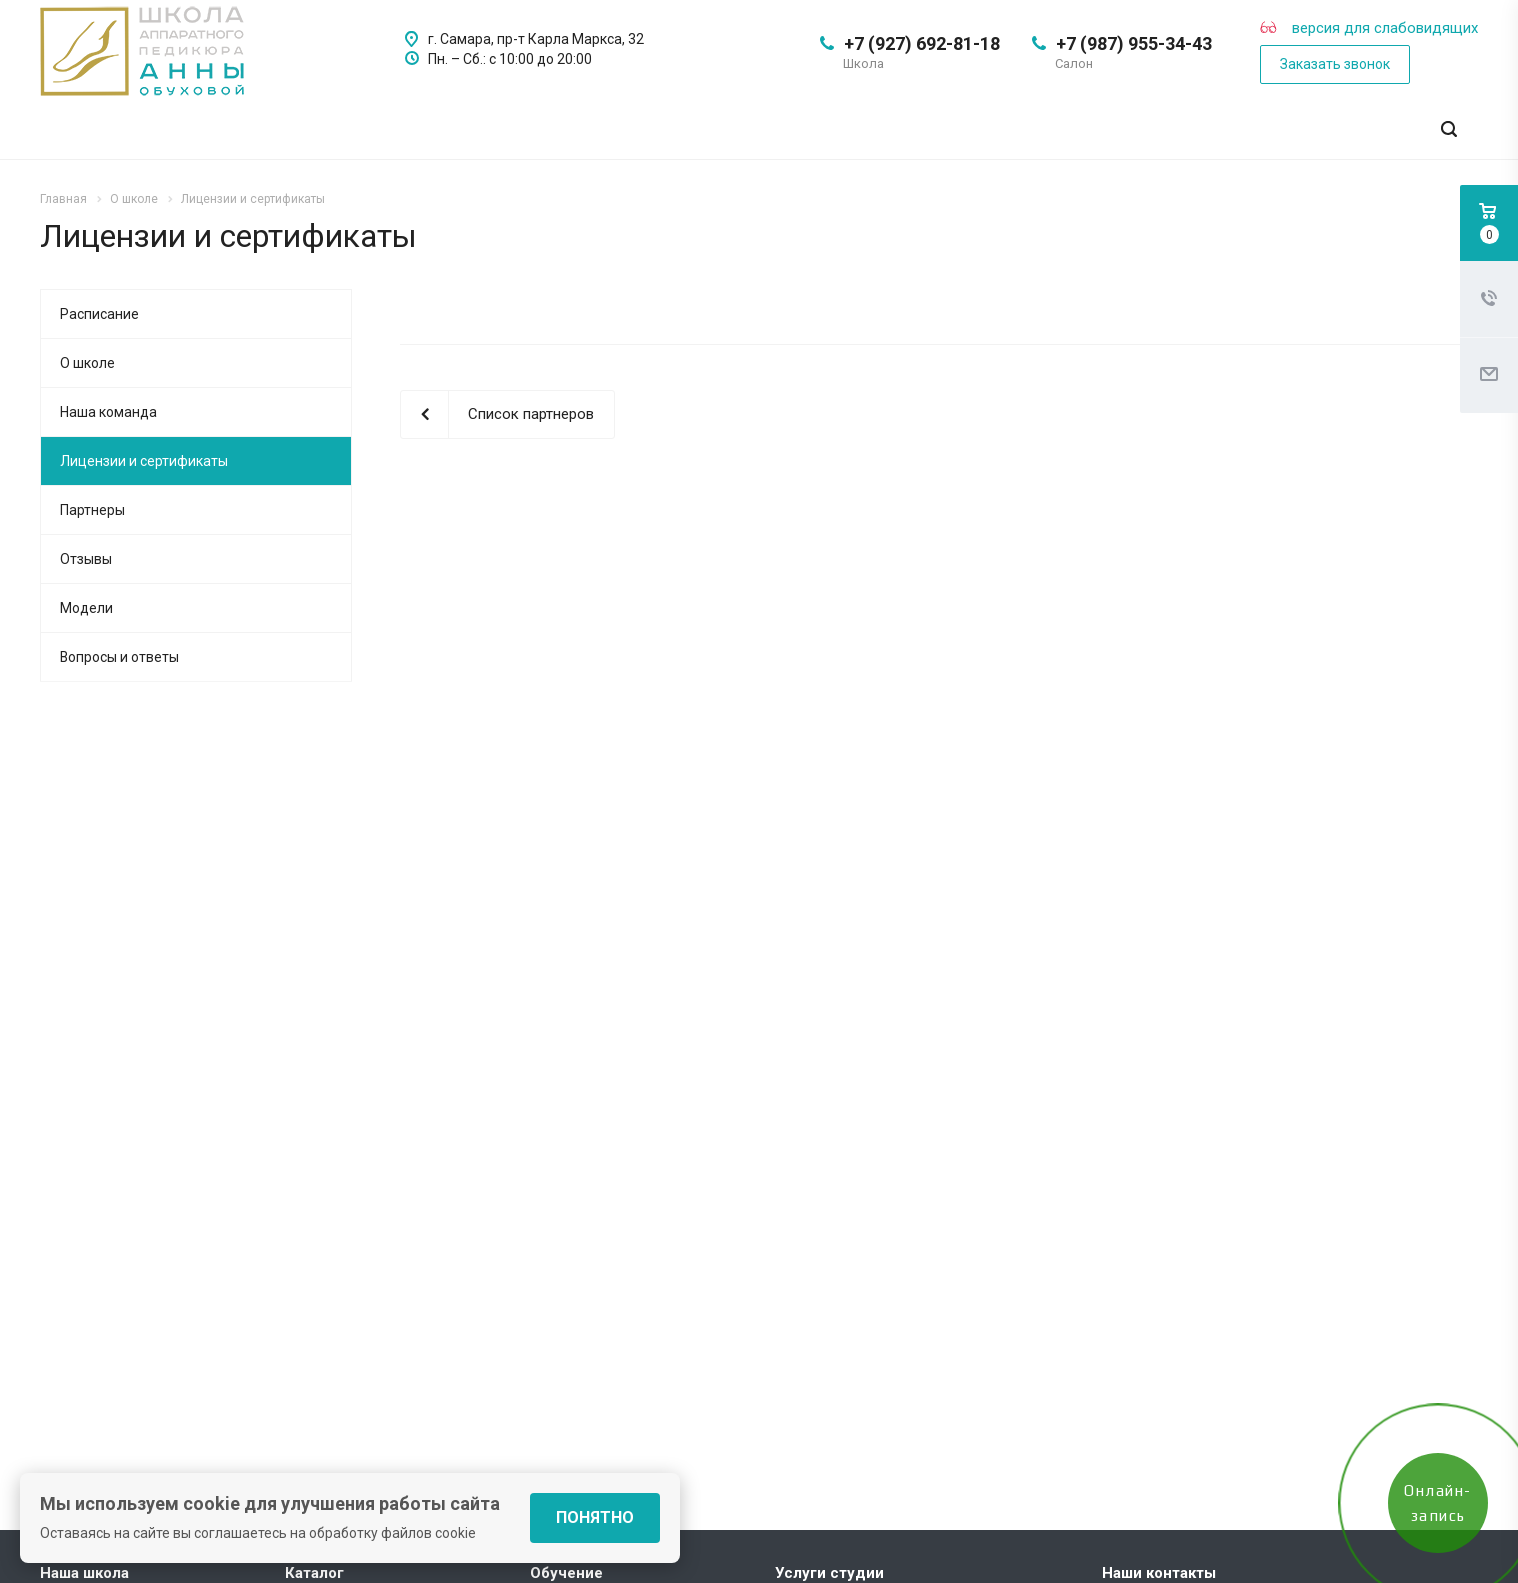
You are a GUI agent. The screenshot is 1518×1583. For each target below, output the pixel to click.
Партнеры (92, 510)
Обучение (566, 1573)
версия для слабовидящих (1369, 28)
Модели (86, 608)
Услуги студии (829, 1573)
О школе (87, 363)
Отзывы (86, 559)
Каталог (314, 1573)
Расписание (99, 314)
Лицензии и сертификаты (144, 461)
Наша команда (108, 412)
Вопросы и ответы (119, 657)
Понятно (595, 1517)
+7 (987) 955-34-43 (1134, 43)
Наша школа (84, 1573)
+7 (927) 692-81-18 (922, 43)
